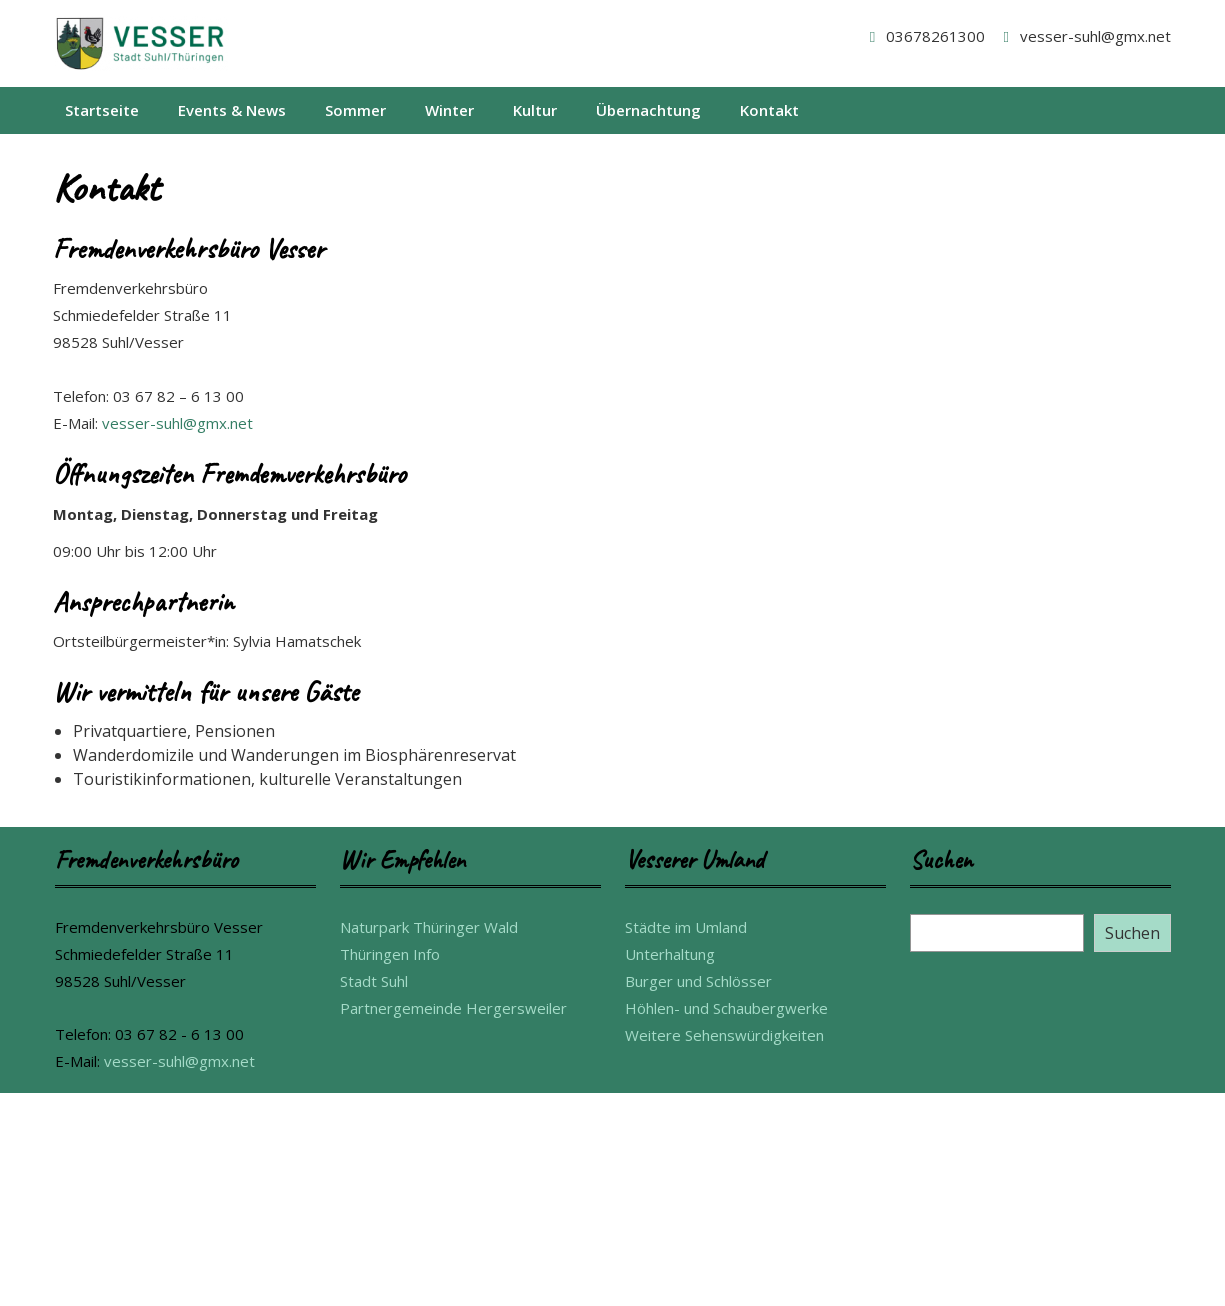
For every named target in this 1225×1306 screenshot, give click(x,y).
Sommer (355, 110)
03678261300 (924, 36)
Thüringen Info (390, 954)
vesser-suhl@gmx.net (1084, 36)
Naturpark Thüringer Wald (429, 927)
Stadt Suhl (374, 981)
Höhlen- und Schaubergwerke (726, 1008)
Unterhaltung (670, 954)
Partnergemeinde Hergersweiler (453, 1008)
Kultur (535, 110)
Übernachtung (648, 110)
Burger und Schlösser (698, 981)
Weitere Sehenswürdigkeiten (724, 1035)
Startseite (102, 110)
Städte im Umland (686, 927)
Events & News (232, 110)
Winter (449, 110)
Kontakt (769, 110)
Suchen (1132, 933)
